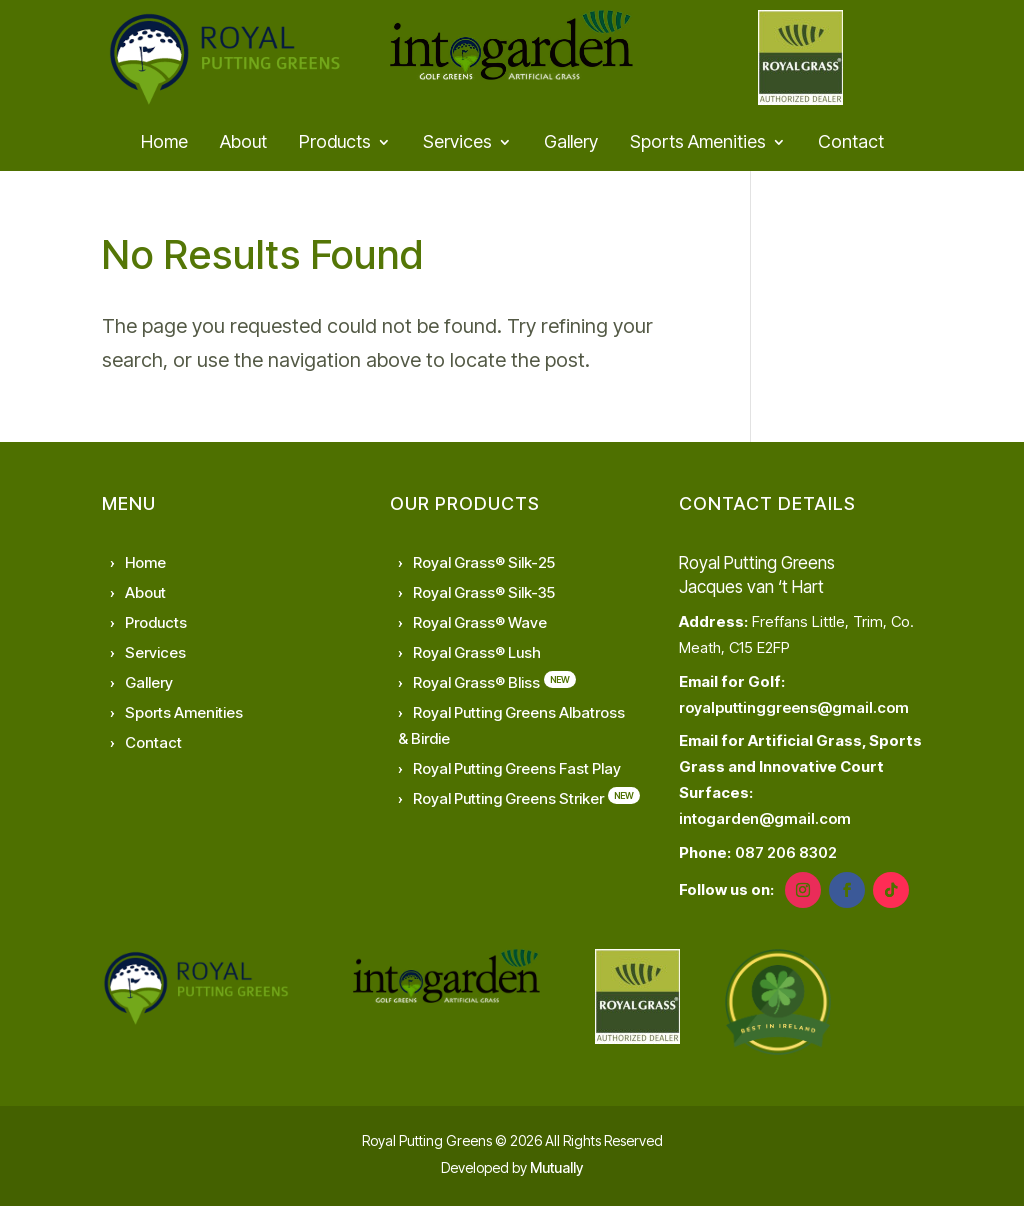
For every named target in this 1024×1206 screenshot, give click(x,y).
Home (164, 143)
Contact (851, 143)
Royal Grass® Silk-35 (484, 592)
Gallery (571, 143)
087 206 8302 (786, 852)
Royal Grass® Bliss (476, 682)
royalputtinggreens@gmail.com (794, 707)
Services (457, 143)
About (243, 143)
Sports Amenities (698, 143)
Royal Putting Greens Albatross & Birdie (511, 725)
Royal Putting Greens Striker (508, 798)
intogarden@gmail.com (765, 818)
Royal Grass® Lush (477, 652)
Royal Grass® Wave (480, 622)
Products (335, 143)
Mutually (556, 1167)
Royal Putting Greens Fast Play (517, 768)
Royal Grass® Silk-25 (484, 562)
